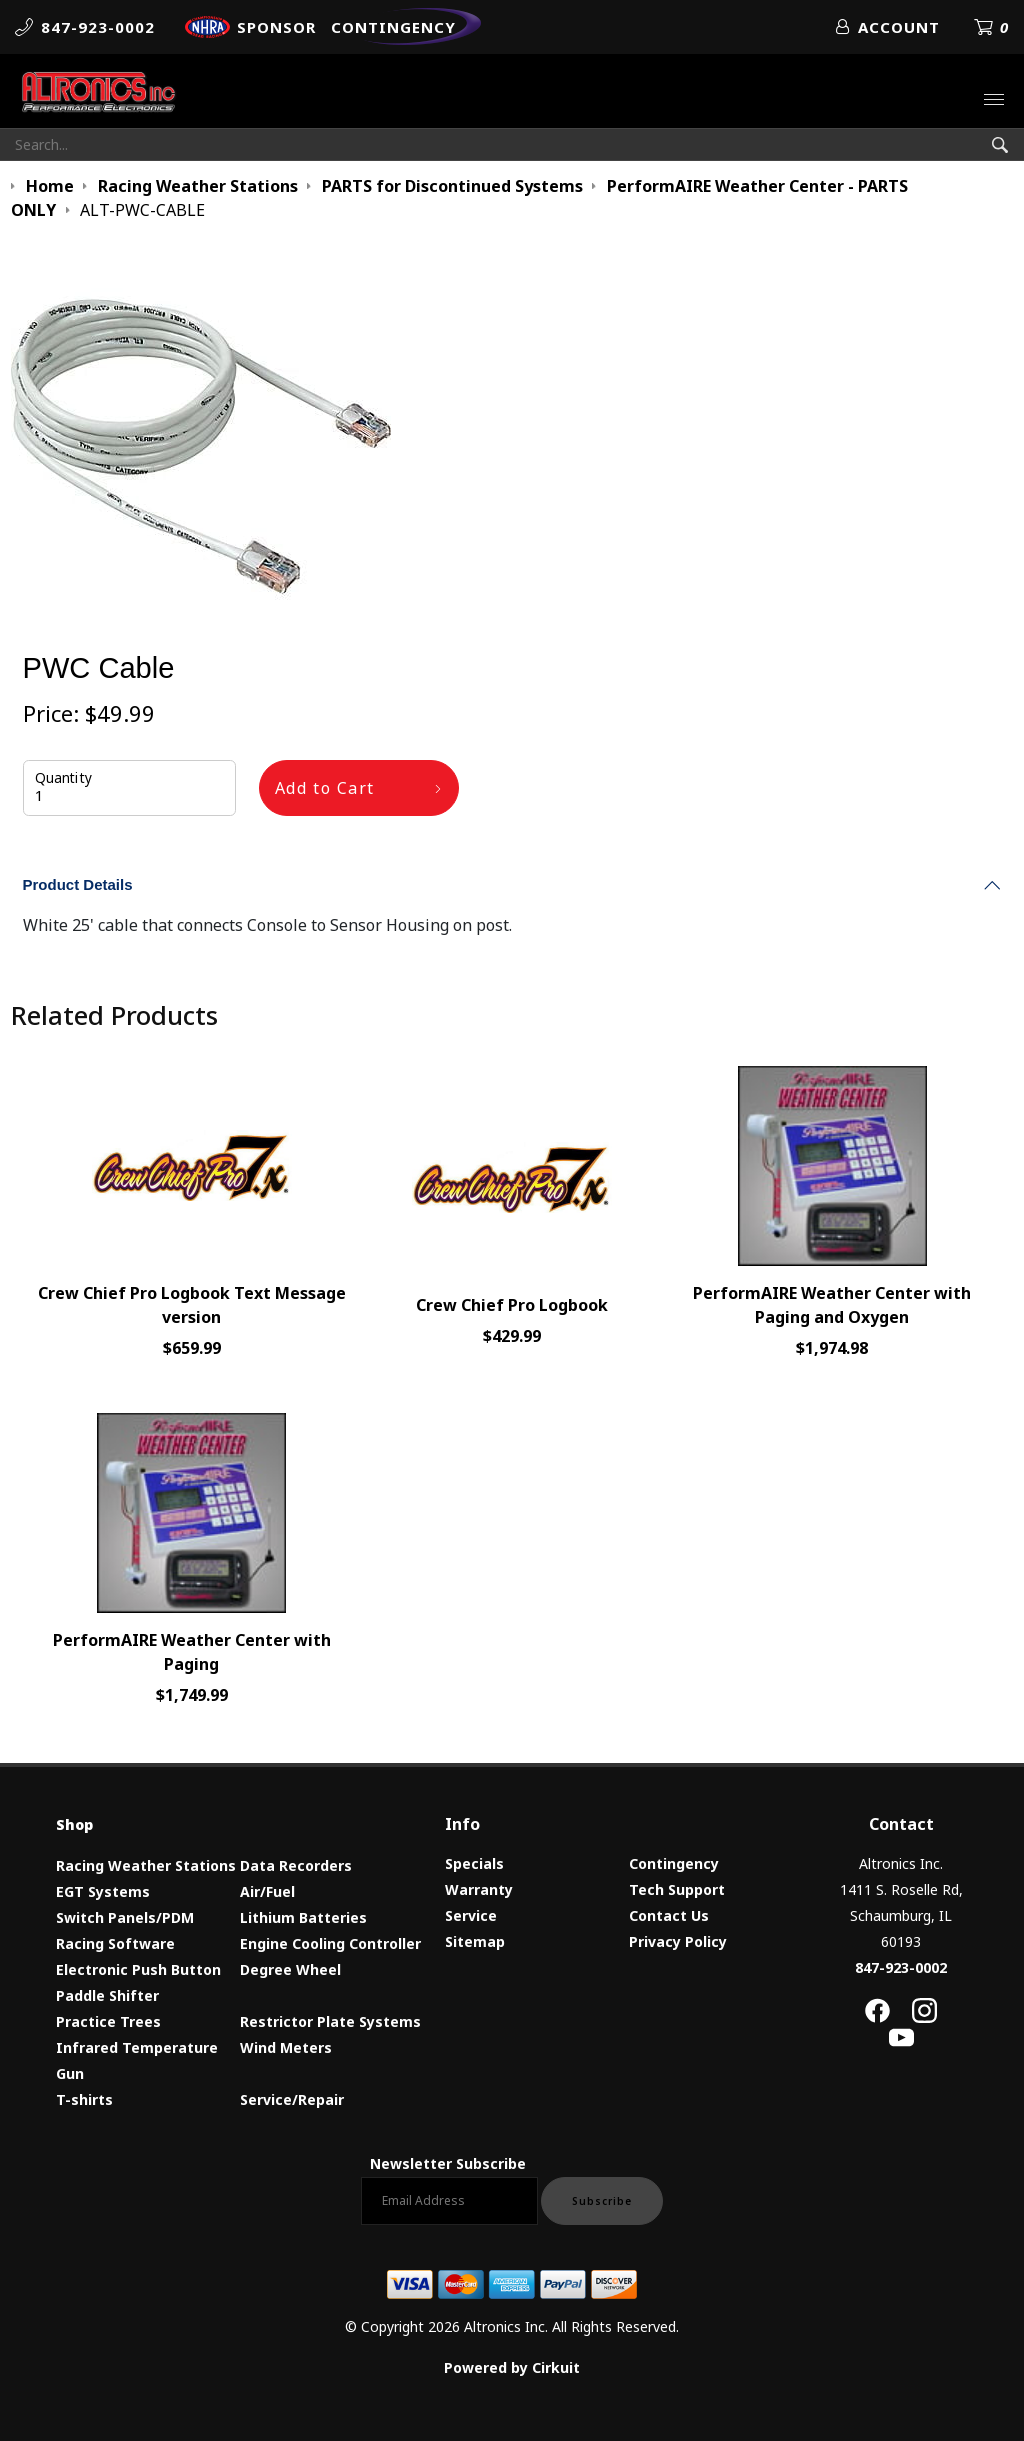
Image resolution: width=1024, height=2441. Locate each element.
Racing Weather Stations (146, 1865)
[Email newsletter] (449, 2201)
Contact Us (669, 1915)
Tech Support (677, 1889)
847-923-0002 (901, 1967)
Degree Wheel (290, 1969)
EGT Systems (103, 1891)
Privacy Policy (678, 1941)
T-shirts (84, 2099)
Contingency (674, 1863)
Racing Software (115, 1943)
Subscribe (602, 2201)
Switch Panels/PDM (125, 1917)
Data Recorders (296, 1865)
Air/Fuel (267, 1891)
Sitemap (475, 1941)
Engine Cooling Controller (330, 1943)
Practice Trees (108, 2021)
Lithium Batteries (303, 1917)
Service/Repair (292, 2099)
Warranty (479, 1889)
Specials (474, 1863)
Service (471, 1915)
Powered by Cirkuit (512, 2367)
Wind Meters (286, 2047)
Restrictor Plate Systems (330, 2021)
